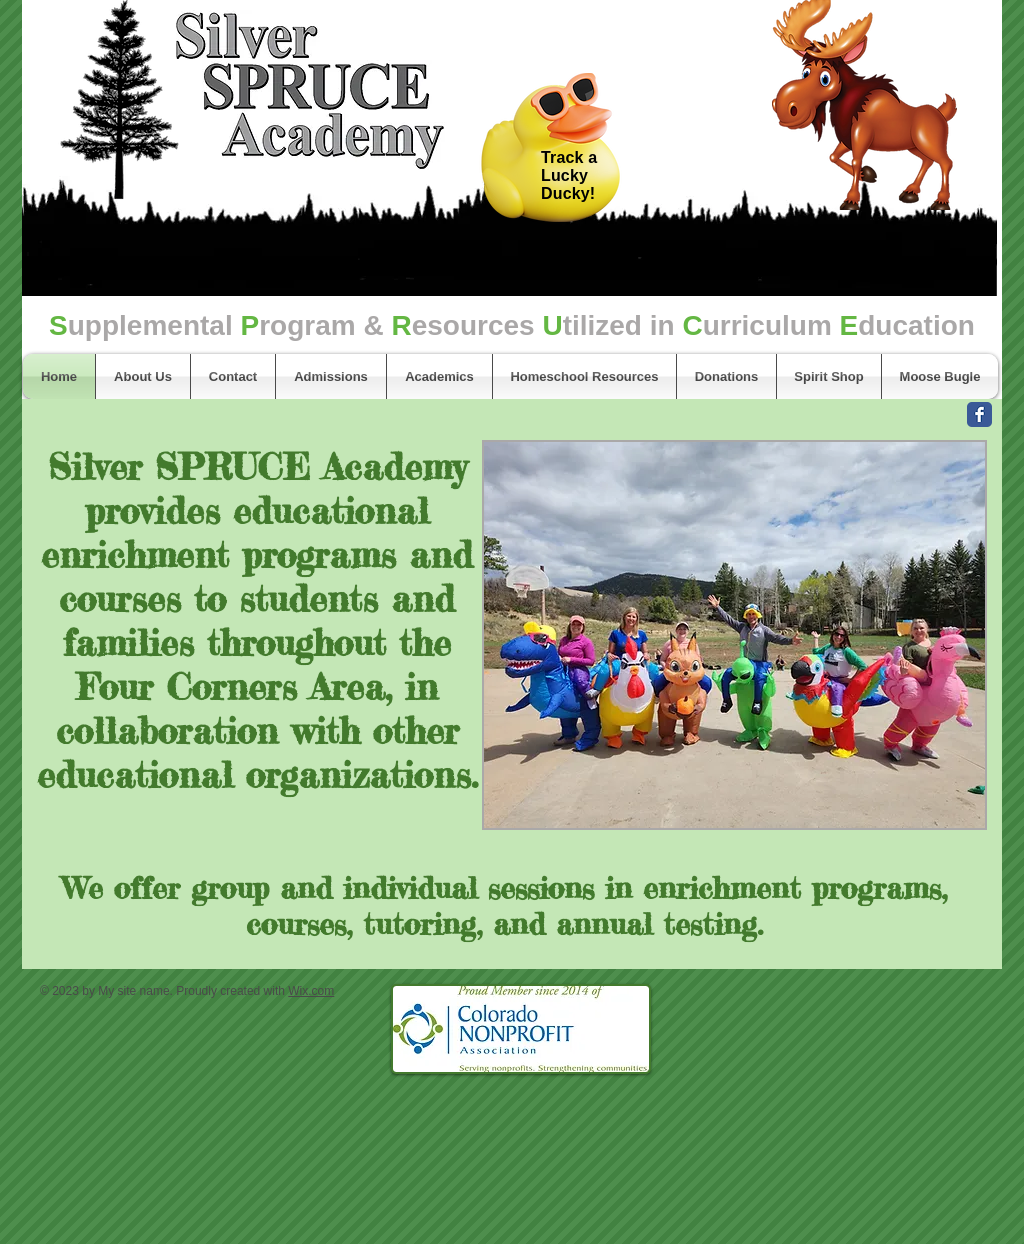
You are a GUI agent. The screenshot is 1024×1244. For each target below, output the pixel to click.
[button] (734, 635)
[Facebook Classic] (979, 414)
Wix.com (311, 991)
